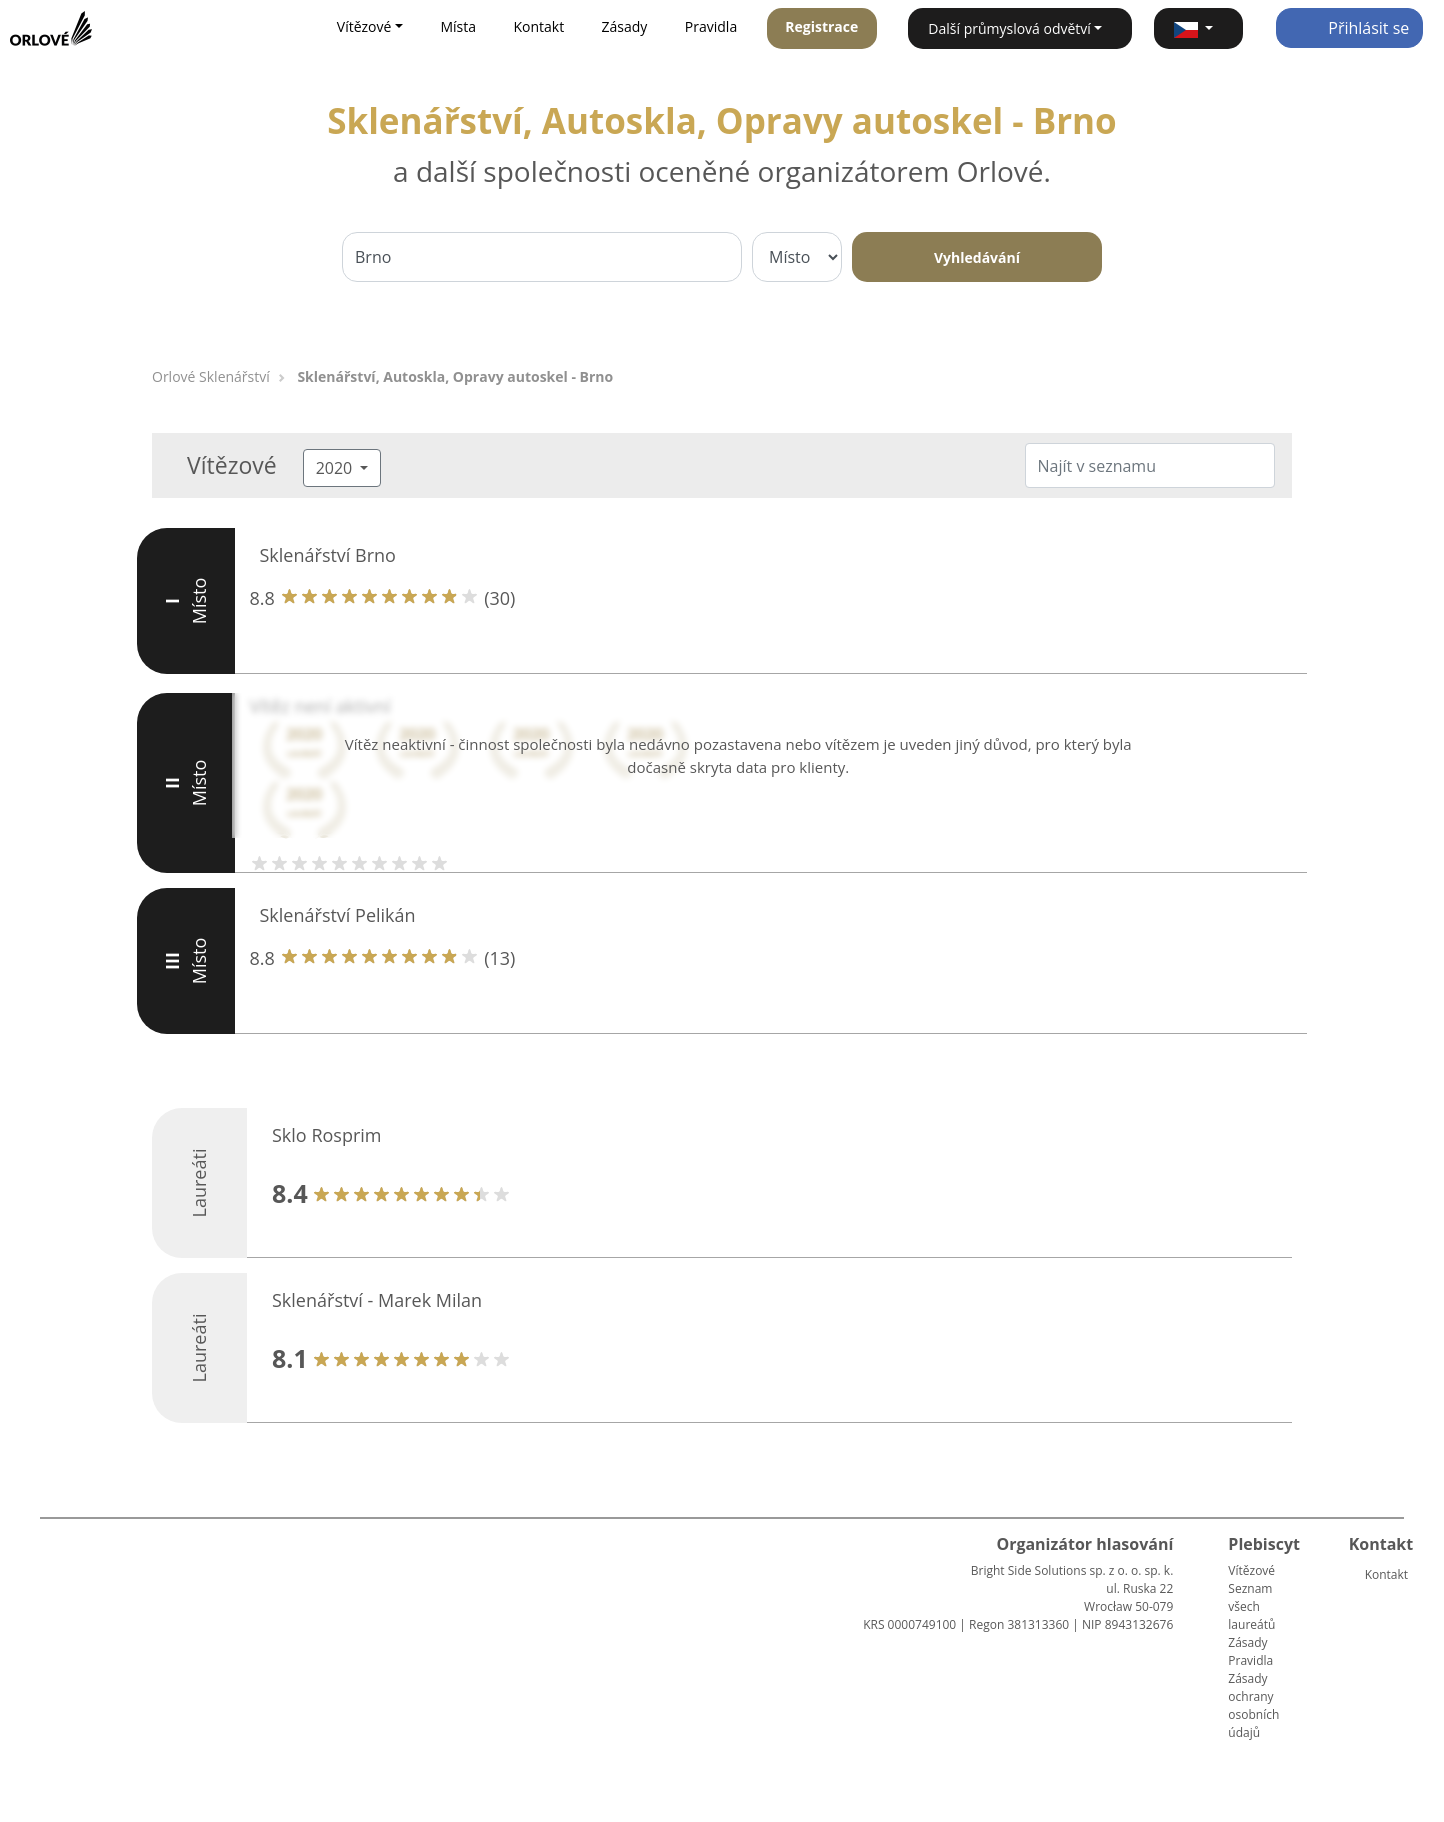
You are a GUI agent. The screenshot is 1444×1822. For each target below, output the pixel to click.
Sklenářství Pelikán (338, 915)
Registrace (821, 26)
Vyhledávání (977, 257)
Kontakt (538, 26)
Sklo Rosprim (326, 1135)
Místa (458, 26)
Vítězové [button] (364, 26)
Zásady (625, 26)
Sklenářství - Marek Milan (377, 1300)
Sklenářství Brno (328, 555)
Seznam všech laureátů (1251, 1606)
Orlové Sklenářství (211, 376)
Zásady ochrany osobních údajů (1253, 1705)
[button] (1198, 28)
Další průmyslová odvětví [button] (1009, 28)
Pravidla (711, 26)
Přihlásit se (1349, 28)
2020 (336, 468)
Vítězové (1251, 1570)
